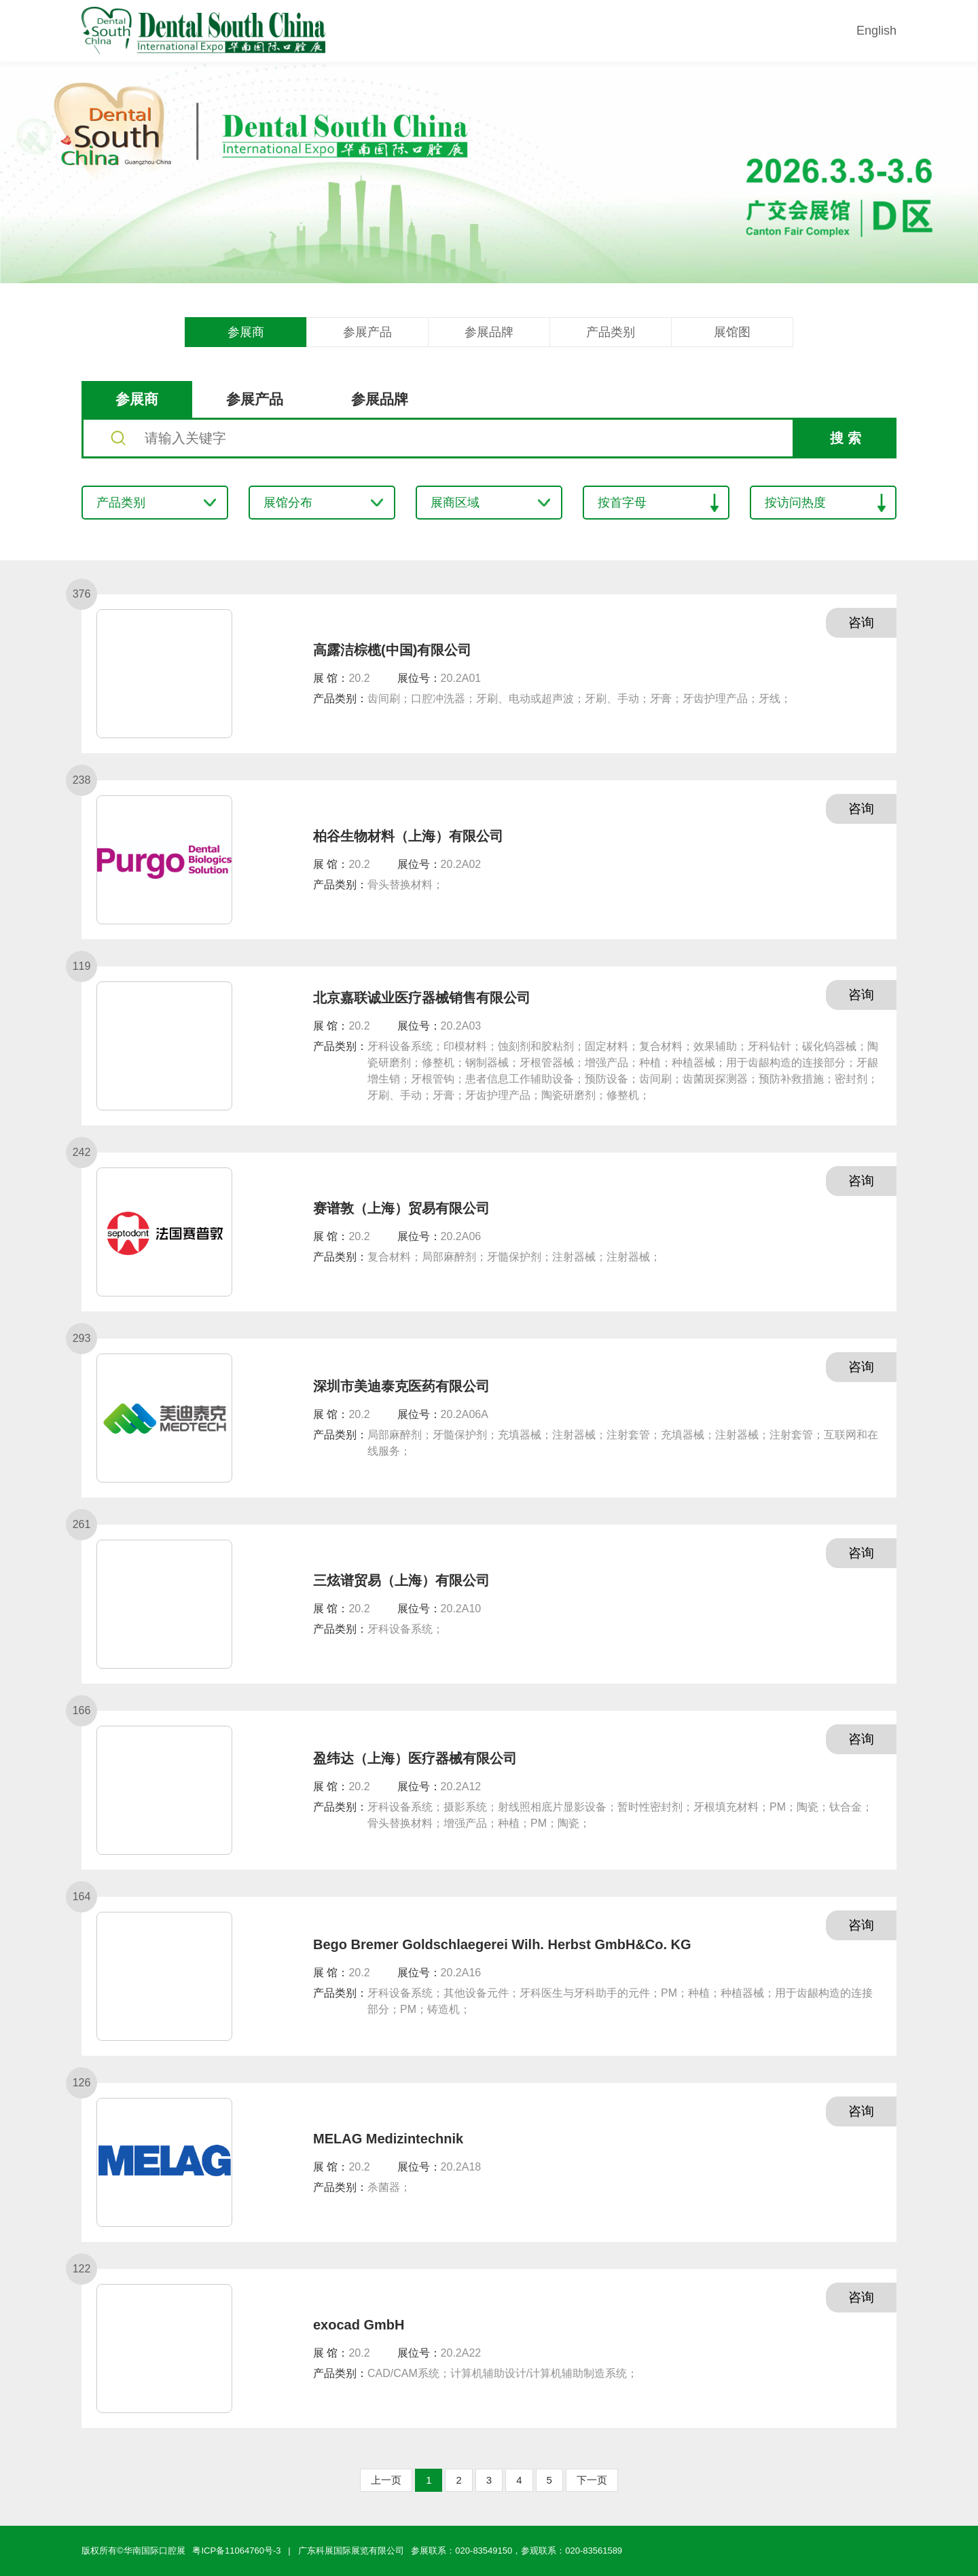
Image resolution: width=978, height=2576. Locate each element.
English (876, 30)
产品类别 (610, 332)
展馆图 (732, 332)
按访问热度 (795, 502)
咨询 (859, 623)
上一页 (386, 2480)
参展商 (246, 332)
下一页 (592, 2480)
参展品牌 (489, 332)
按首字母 (622, 502)
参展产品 (367, 332)
